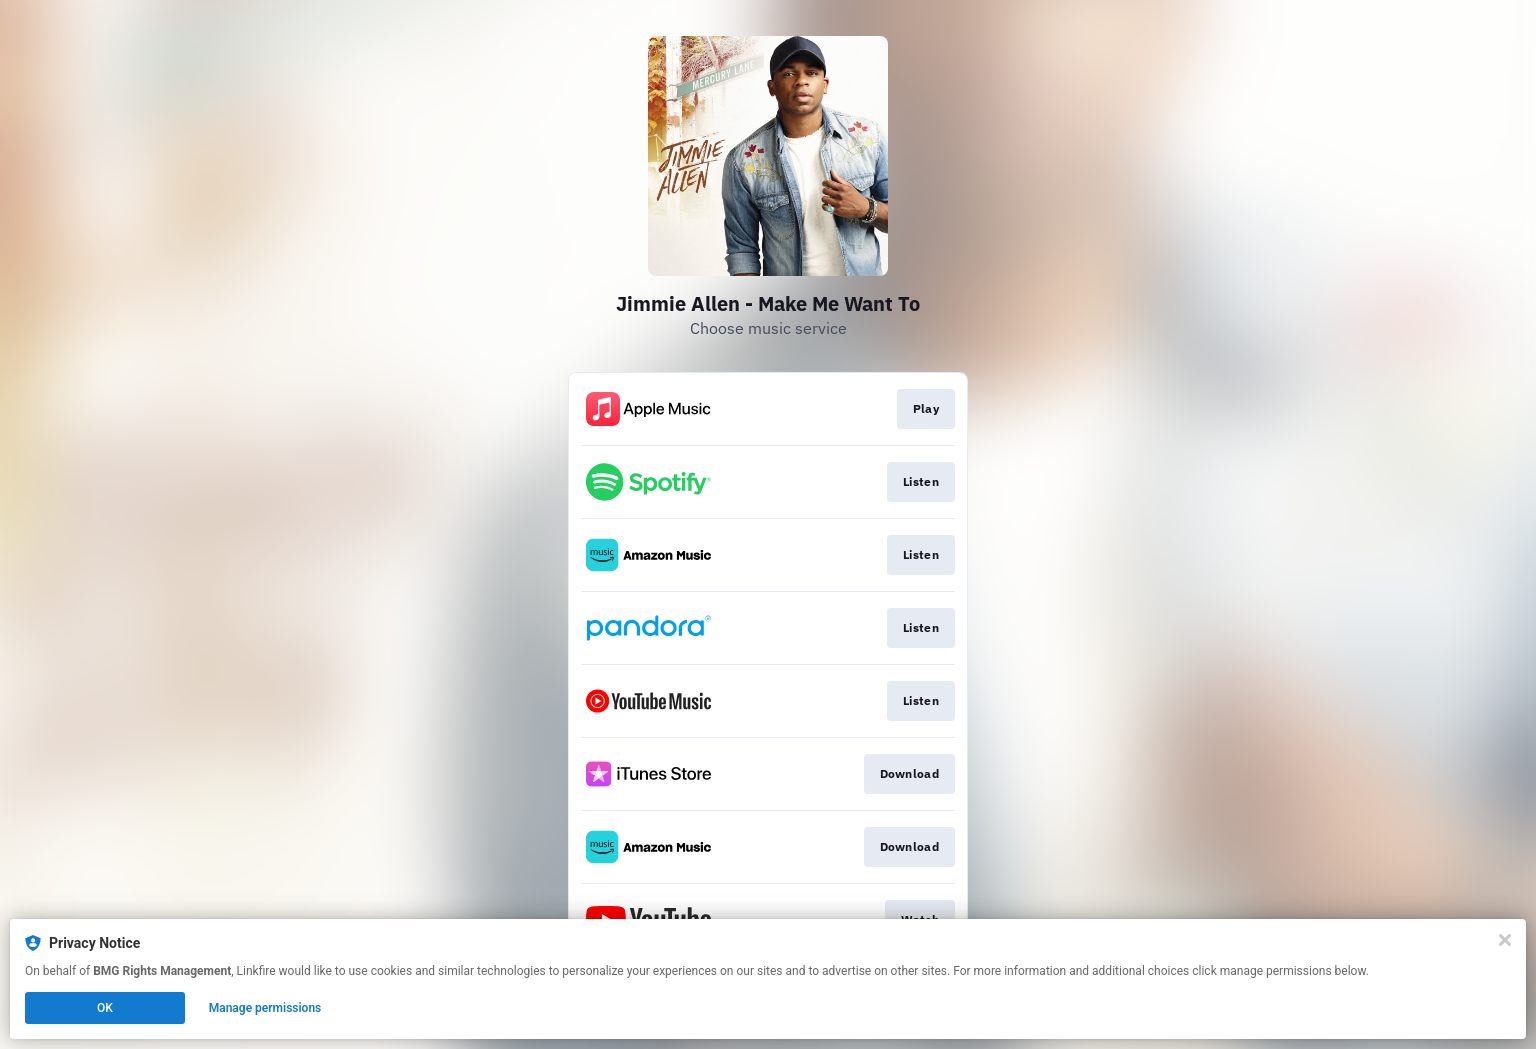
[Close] (1505, 940)
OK (105, 1008)
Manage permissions (265, 1008)
